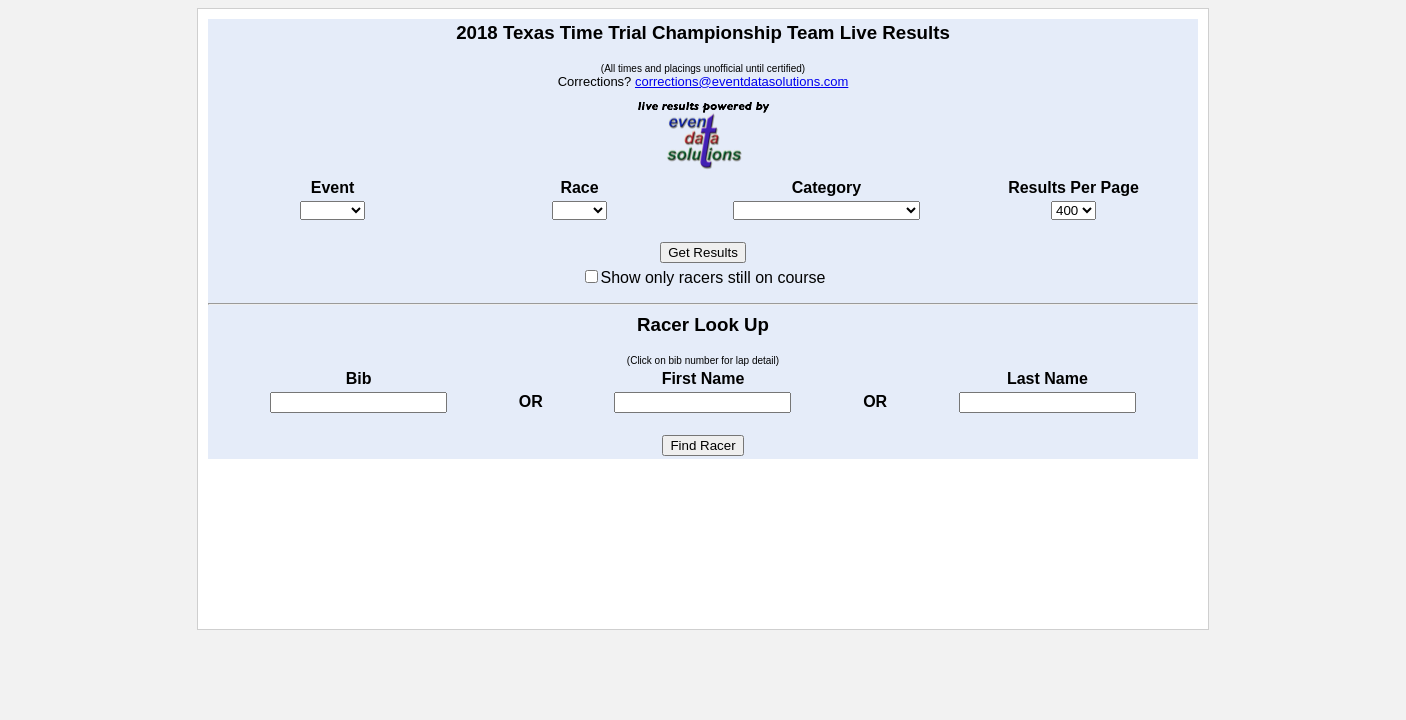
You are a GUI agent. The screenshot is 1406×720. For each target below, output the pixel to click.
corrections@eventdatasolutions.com (741, 81)
